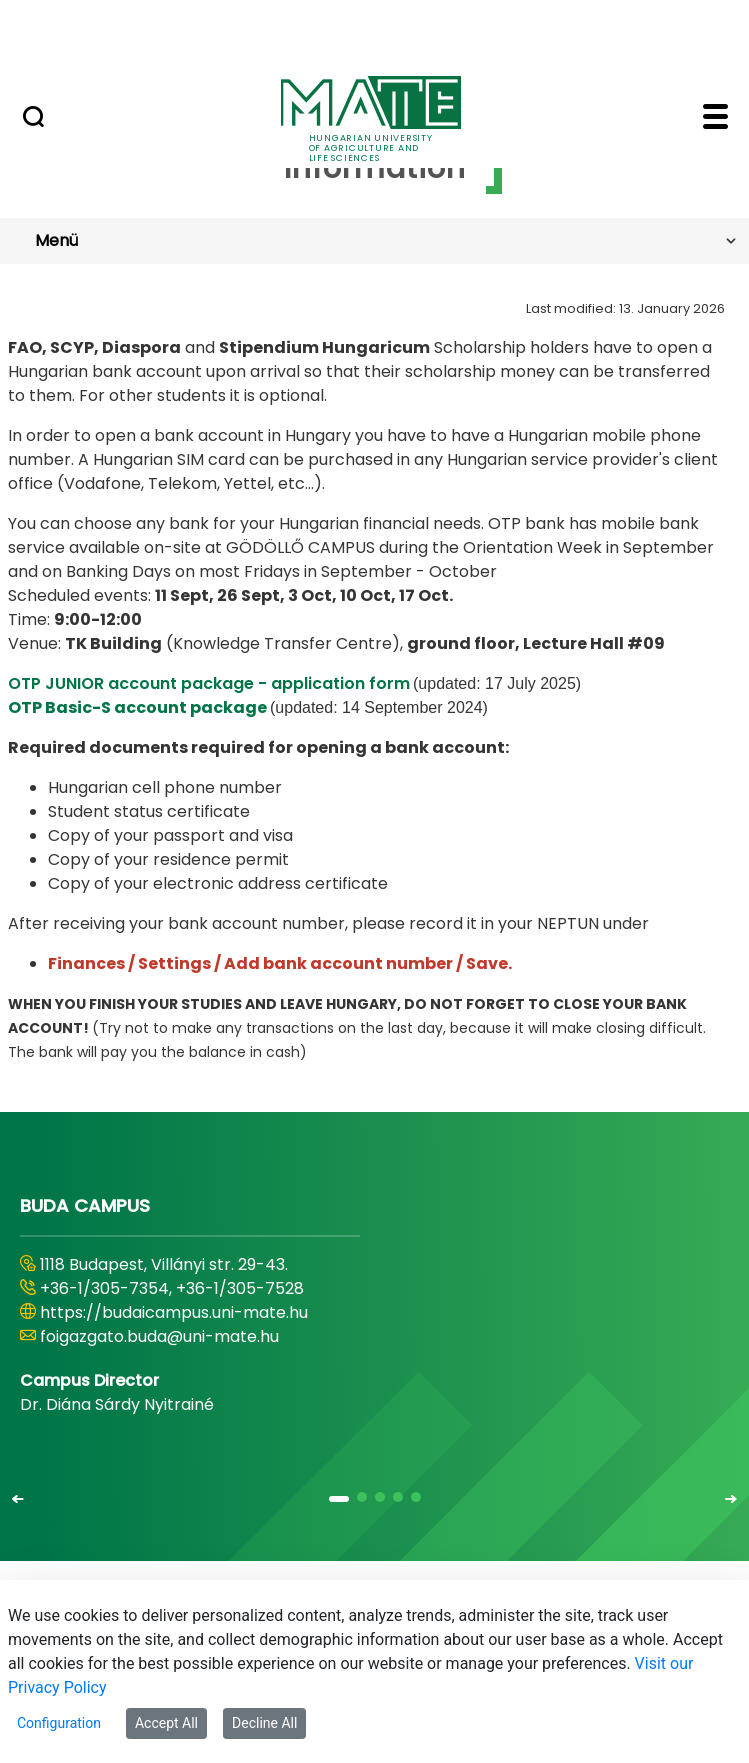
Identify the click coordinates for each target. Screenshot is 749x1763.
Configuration (59, 1723)
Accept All (166, 1723)
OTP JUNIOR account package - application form (209, 683)
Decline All (264, 1723)
